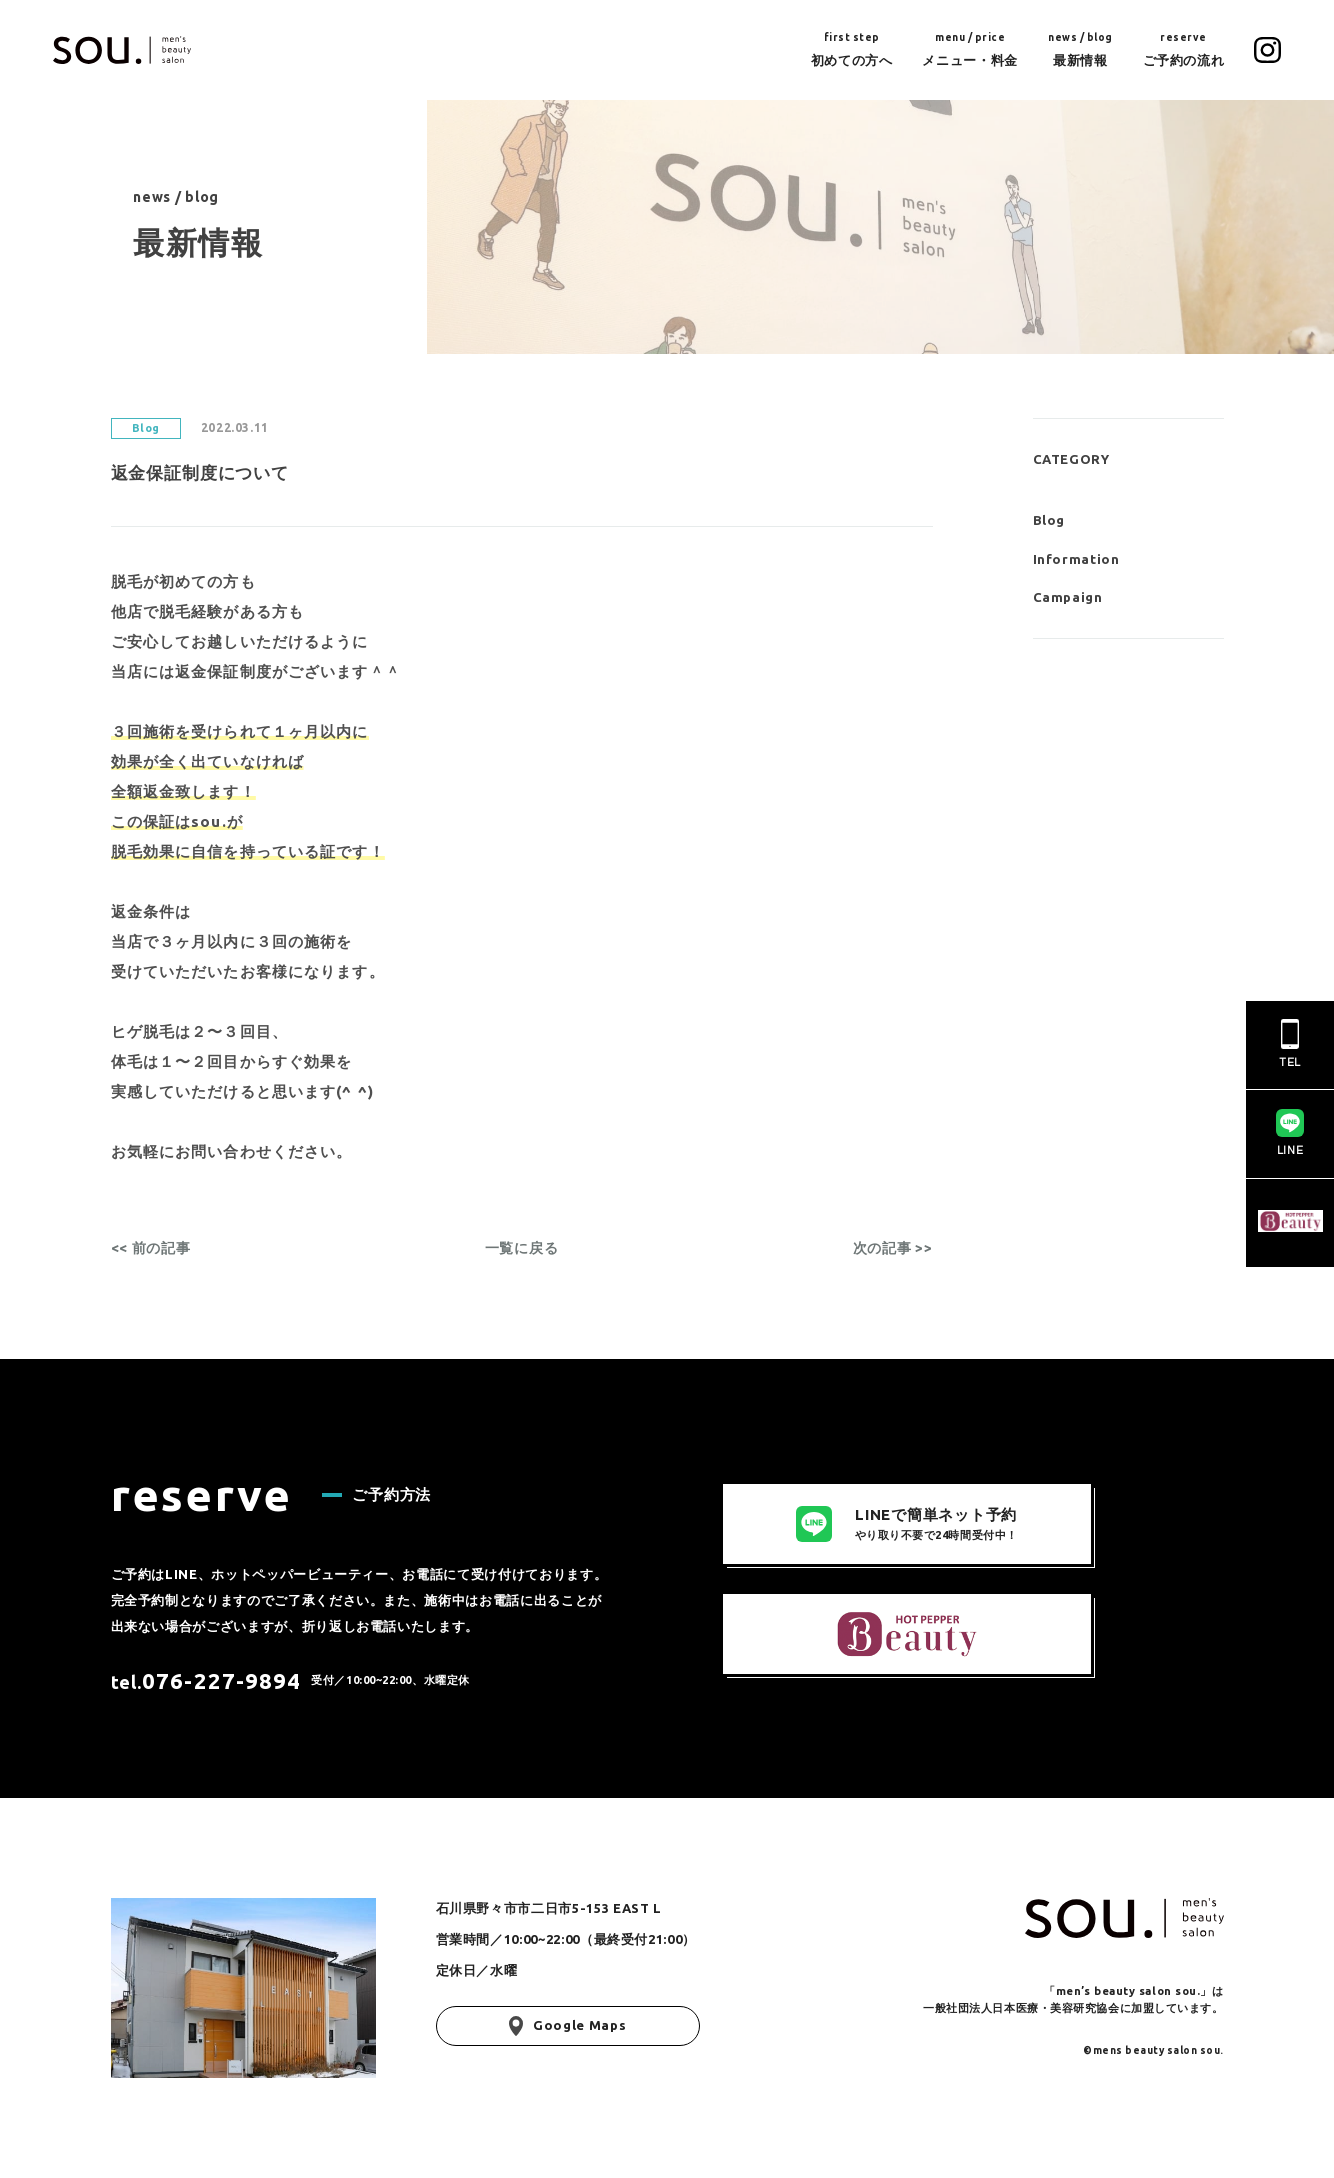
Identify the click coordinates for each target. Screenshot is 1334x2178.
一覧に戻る (522, 1248)
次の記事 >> (893, 1248)
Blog (1049, 520)
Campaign (1068, 597)
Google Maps (568, 2026)
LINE (1290, 1132)
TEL (1290, 1044)
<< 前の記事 (151, 1248)
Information (1076, 559)
